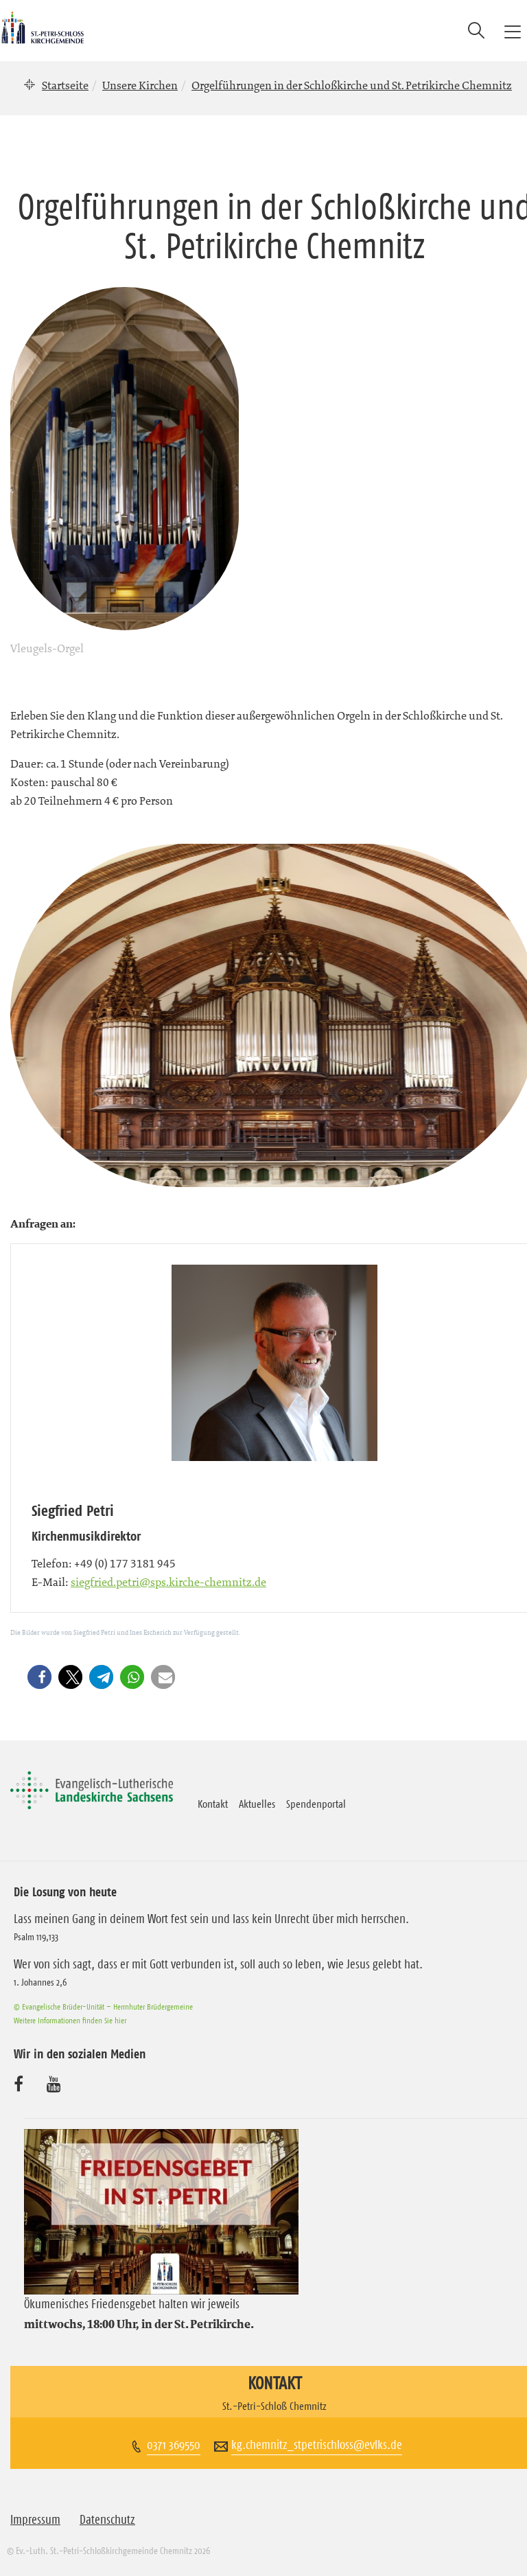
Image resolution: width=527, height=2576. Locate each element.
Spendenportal (316, 1803)
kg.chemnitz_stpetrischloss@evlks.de (316, 2444)
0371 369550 (173, 2444)
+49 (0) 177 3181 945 (125, 1563)
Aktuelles (257, 1803)
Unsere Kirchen (140, 85)
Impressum (35, 2519)
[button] (41, 1677)
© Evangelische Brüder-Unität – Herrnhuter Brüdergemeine (103, 2006)
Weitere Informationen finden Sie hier (70, 2020)
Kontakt (213, 1803)
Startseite (65, 85)
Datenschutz (107, 2519)
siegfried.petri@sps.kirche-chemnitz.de (168, 1581)
